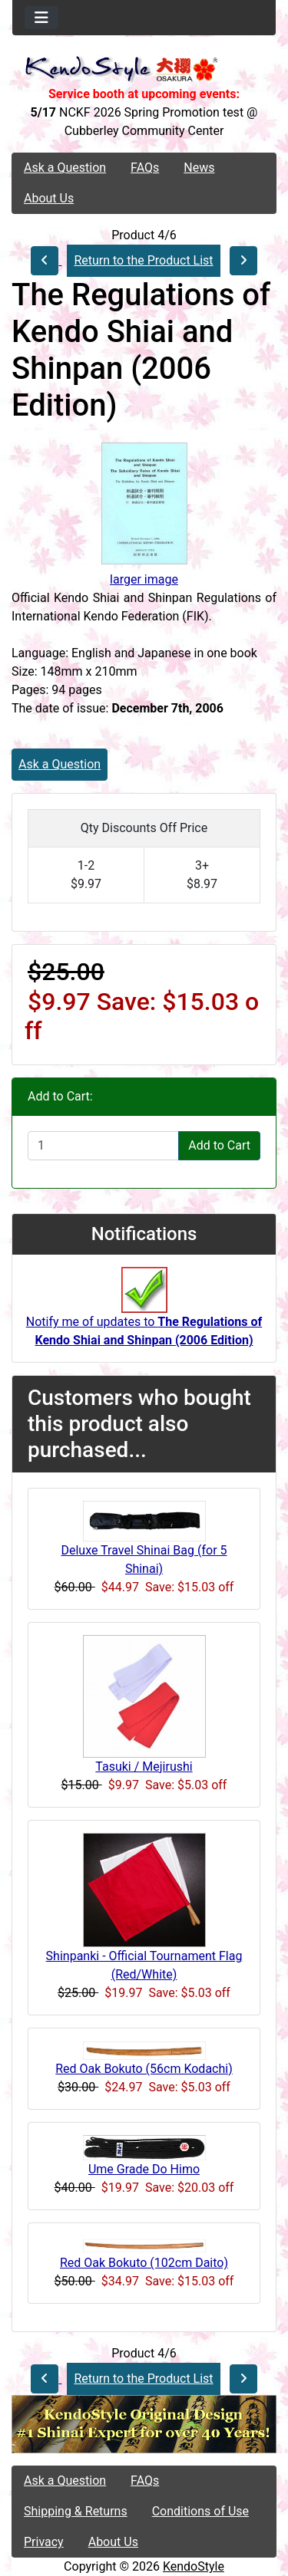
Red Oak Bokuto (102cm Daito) (144, 2262)
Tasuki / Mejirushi (143, 1766)
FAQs (145, 167)
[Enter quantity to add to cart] (103, 1145)
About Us (49, 198)
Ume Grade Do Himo (144, 2169)
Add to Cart (219, 1145)
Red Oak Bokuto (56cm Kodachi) (143, 2068)
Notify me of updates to (144, 1315)
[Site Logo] (144, 70)
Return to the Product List (143, 260)
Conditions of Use (200, 2511)
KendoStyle (193, 2566)
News (199, 167)
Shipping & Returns (75, 2511)
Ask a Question (65, 167)
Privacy (44, 2542)
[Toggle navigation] (41, 17)
